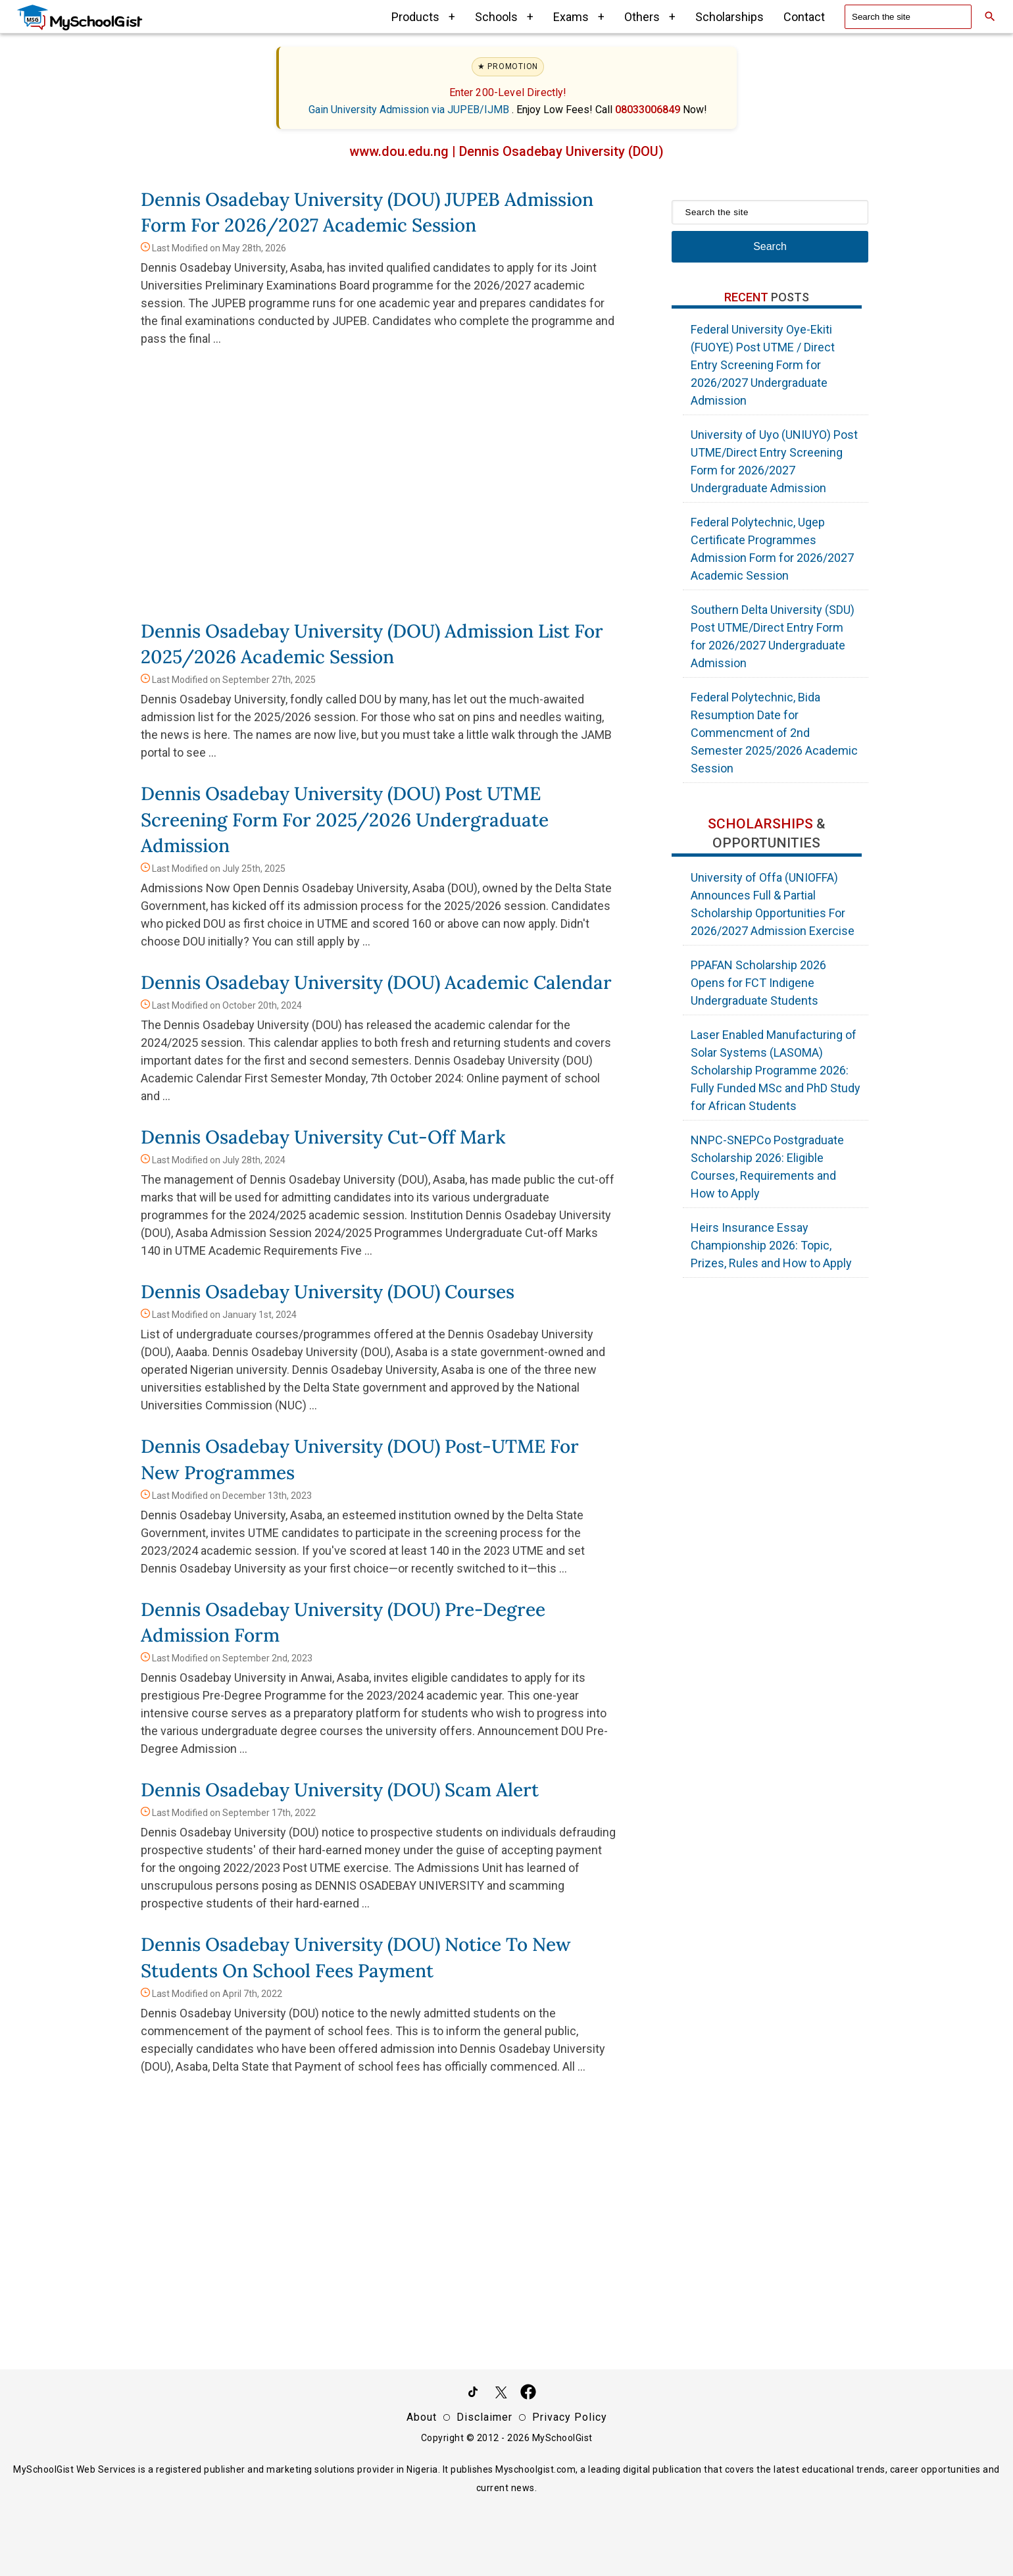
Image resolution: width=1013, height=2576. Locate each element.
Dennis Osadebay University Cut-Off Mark (323, 1137)
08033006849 (649, 109)
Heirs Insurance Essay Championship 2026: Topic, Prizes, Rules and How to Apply (771, 1245)
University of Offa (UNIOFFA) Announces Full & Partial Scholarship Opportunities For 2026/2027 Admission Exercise (772, 904)
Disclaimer (484, 2417)
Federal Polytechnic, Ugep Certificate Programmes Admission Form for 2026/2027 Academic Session (772, 548)
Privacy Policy (569, 2417)
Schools (504, 17)
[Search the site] (908, 17)
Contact (804, 17)
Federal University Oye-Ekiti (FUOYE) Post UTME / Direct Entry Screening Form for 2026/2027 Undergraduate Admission (763, 364)
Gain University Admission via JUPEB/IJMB (410, 109)
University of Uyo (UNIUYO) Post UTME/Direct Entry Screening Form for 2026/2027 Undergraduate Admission (774, 461)
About (422, 2417)
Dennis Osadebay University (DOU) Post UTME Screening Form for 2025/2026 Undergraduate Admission (345, 819)
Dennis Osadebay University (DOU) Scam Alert (340, 1790)
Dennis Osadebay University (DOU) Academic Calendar (376, 982)
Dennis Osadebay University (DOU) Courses (327, 1291)
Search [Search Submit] (770, 246)
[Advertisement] (379, 493)
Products (423, 17)
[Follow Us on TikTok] (473, 2394)
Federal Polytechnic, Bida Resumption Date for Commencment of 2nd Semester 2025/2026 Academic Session (774, 732)
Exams (579, 17)
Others (650, 17)
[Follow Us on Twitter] (500, 2394)
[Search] (990, 16)
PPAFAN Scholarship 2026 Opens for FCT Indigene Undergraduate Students (758, 982)
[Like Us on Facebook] (528, 2394)
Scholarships (729, 17)
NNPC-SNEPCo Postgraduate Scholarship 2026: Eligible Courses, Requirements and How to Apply (767, 1166)
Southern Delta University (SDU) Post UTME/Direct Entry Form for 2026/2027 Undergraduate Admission (772, 636)
